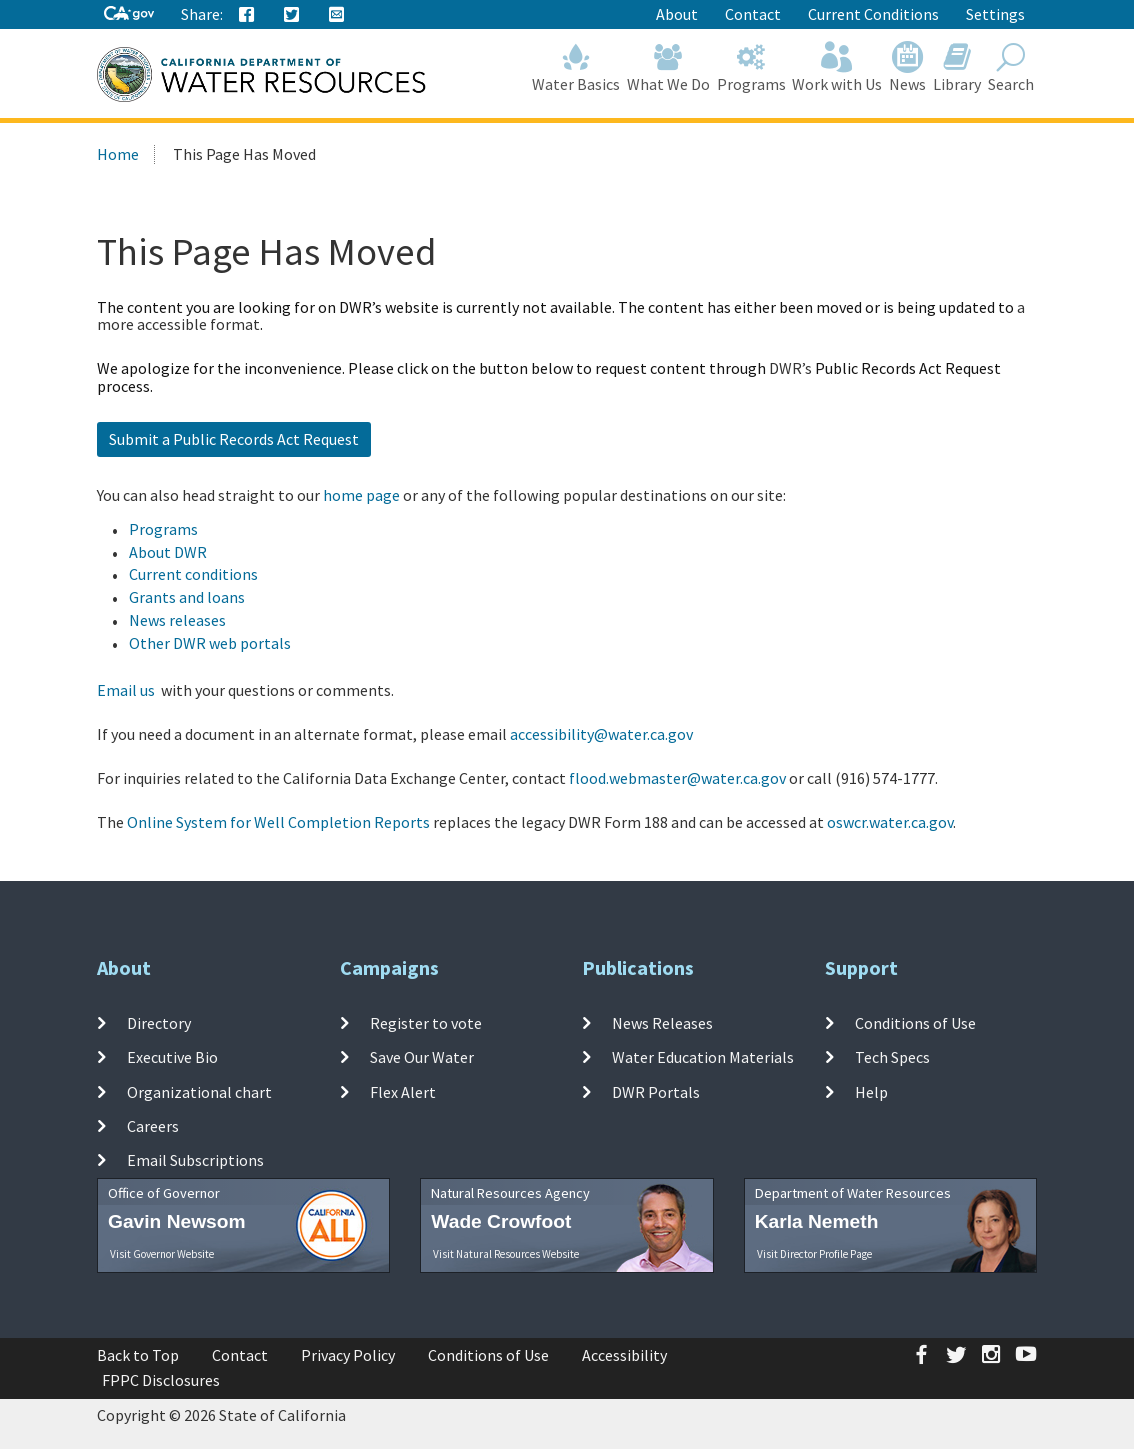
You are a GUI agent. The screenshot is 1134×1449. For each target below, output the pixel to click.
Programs (751, 67)
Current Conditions (873, 14)
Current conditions (193, 574)
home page (361, 495)
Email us (126, 690)
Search (1010, 67)
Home (118, 154)
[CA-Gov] (129, 14)
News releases (177, 620)
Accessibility (624, 1355)
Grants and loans (187, 597)
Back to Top (138, 1355)
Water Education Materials (703, 1057)
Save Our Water (422, 1057)
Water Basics (576, 67)
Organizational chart (199, 1091)
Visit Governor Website (162, 1254)
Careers (153, 1126)
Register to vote (426, 1023)
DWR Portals (656, 1091)
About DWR (168, 552)
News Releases (662, 1023)
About (677, 14)
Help (871, 1091)
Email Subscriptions (195, 1160)
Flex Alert (403, 1091)
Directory (159, 1023)
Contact (753, 14)
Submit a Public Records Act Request (234, 439)
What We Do (669, 67)
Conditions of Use (915, 1023)
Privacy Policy (348, 1355)
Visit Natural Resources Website (506, 1254)
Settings (995, 14)
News (908, 67)
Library (957, 67)
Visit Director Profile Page (814, 1254)
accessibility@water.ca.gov (601, 734)
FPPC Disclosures (161, 1380)
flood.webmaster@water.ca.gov (677, 778)
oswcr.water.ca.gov (890, 822)
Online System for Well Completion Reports (278, 822)
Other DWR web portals (210, 643)
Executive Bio (172, 1057)
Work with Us (837, 67)
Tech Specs (892, 1057)
